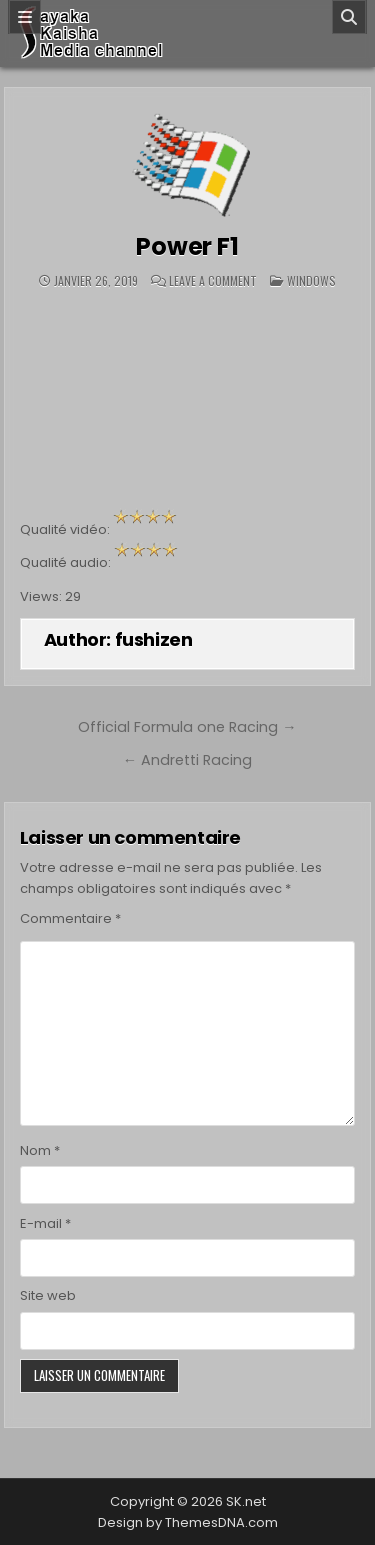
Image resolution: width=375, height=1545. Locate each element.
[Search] (349, 17)
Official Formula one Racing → (187, 727)
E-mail (45, 1223)
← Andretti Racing (187, 760)
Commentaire (70, 918)
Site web (48, 1295)
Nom (40, 1150)
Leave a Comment (213, 281)
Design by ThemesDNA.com (188, 1522)
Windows (311, 280)
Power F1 (187, 246)
